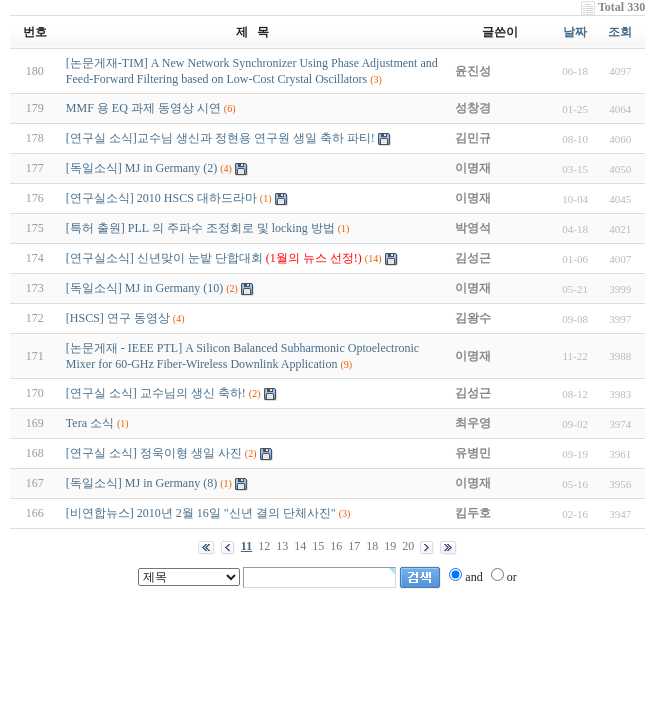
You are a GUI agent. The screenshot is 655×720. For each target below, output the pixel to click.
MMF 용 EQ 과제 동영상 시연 (143, 108)
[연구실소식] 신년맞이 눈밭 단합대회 (214, 258)
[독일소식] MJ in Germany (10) (144, 288)
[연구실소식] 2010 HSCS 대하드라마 (161, 198)
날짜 (575, 32)
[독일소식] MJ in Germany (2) (141, 168)
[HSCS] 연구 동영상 (118, 318)
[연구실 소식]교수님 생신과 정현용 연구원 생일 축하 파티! (220, 138)
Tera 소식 (90, 423)
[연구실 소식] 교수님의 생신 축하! (156, 393)
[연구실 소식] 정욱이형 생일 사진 (154, 453)
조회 (620, 32)
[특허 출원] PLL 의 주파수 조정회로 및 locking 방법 (200, 228)
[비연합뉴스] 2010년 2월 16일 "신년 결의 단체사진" (201, 513)
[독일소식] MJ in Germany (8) (141, 483)
